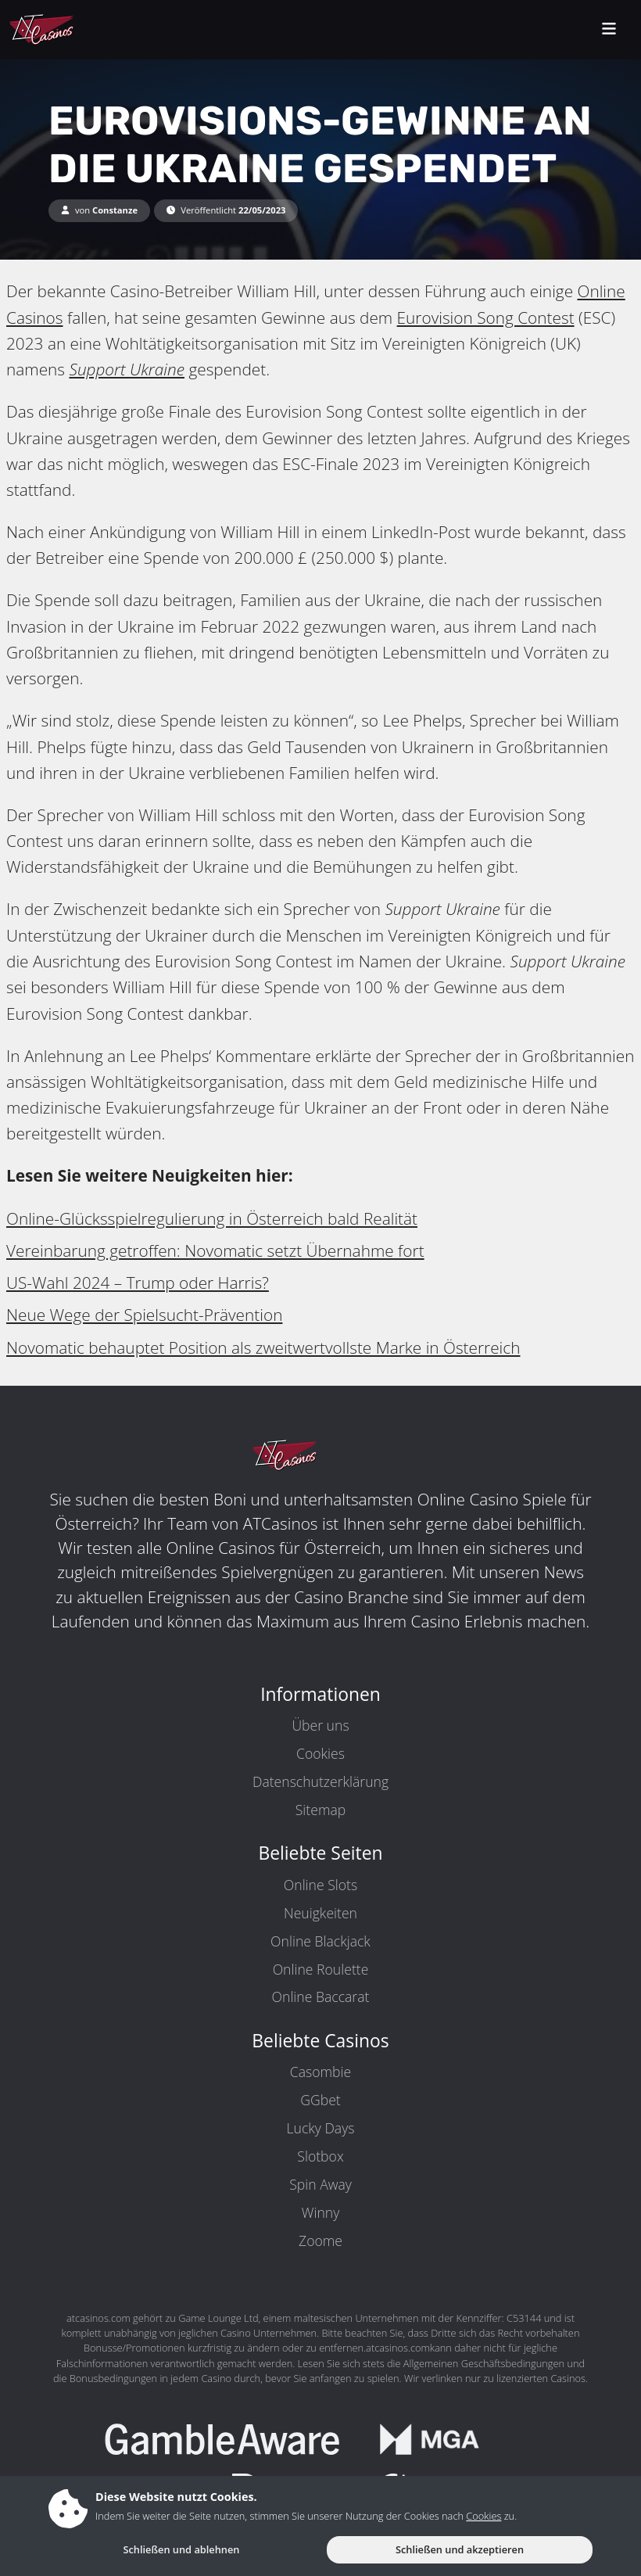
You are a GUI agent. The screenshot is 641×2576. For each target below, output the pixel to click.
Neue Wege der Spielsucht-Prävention (144, 1315)
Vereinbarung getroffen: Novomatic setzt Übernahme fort (215, 1250)
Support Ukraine (126, 369)
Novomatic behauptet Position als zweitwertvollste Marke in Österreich (263, 1347)
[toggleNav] (609, 30)
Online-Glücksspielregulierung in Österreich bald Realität (211, 1218)
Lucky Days (321, 2128)
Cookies (320, 1753)
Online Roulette (321, 1969)
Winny (321, 2212)
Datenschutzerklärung (320, 1781)
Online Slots (320, 1884)
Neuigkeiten (320, 1912)
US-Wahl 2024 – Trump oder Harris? (137, 1282)
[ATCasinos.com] (77, 29)
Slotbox (320, 2156)
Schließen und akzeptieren (460, 2549)
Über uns (320, 1725)
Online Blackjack (320, 1941)
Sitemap (320, 1809)
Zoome (320, 2240)
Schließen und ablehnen (181, 2549)
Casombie (320, 2071)
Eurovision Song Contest (486, 317)
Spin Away (320, 2184)
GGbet (320, 2099)
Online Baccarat (321, 1996)
